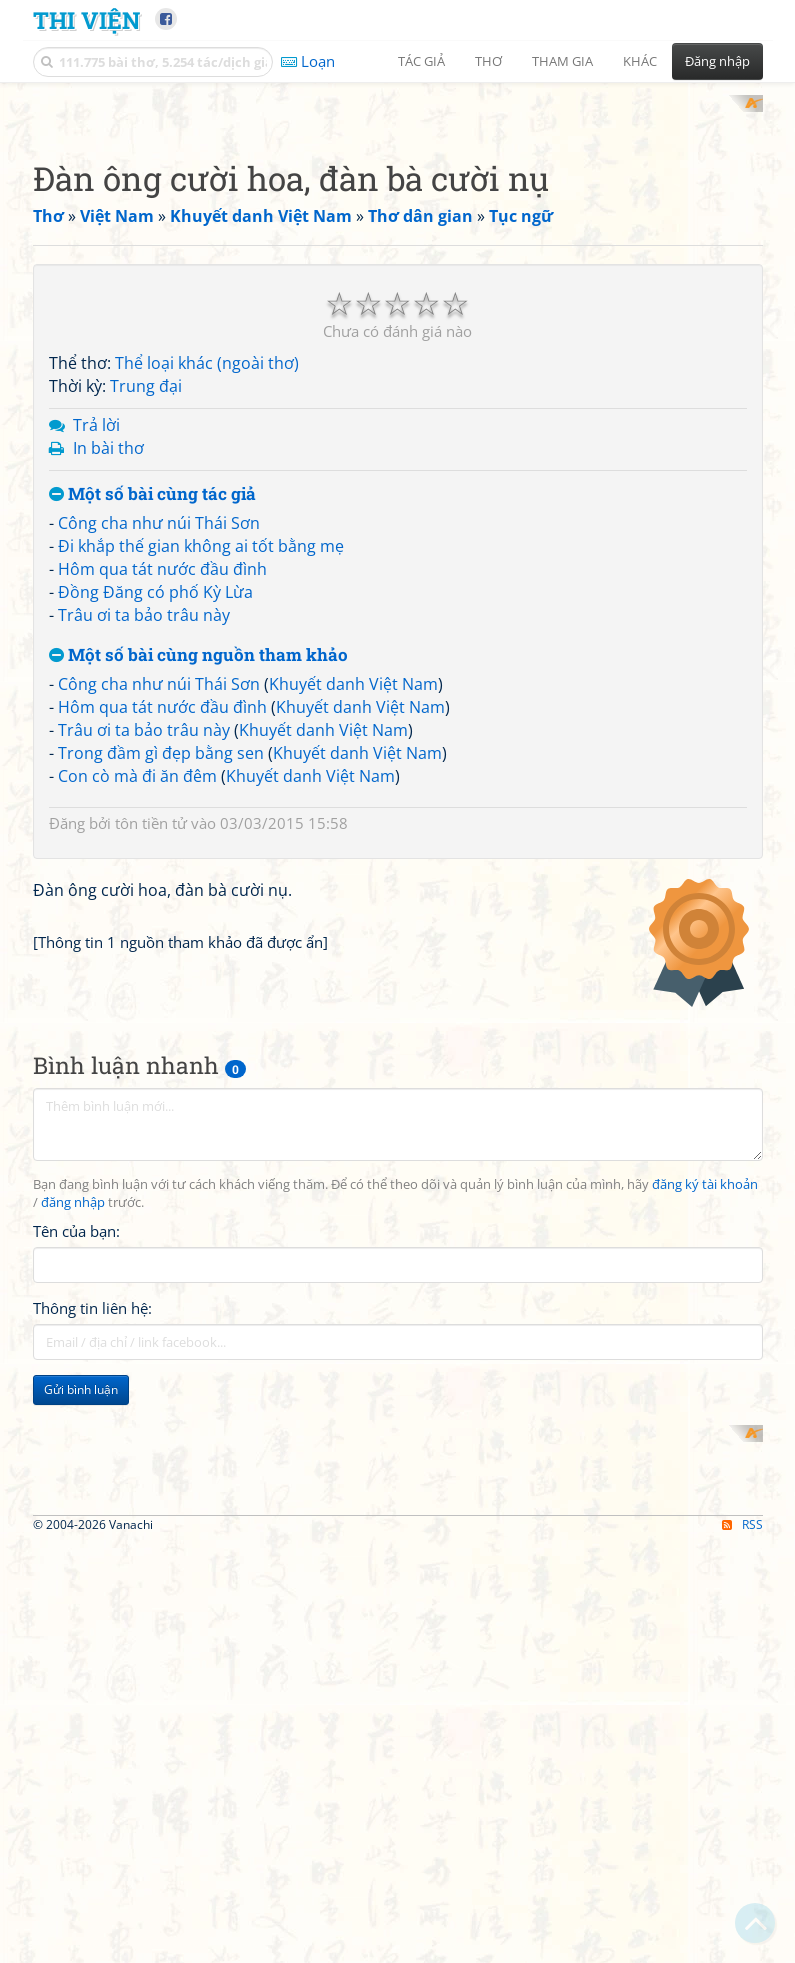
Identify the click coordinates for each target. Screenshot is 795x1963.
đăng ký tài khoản (705, 1726)
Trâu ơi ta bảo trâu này (144, 876)
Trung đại (146, 648)
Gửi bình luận (81, 1931)
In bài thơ (108, 709)
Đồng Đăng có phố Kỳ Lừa (155, 853)
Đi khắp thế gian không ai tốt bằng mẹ (201, 808)
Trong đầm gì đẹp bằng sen (161, 1014)
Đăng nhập (717, 61)
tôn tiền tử (151, 1085)
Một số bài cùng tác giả (152, 755)
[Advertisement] (398, 235)
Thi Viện (86, 19)
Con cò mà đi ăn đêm (137, 1037)
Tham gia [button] (562, 61)
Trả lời (96, 686)
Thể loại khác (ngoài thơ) (207, 625)
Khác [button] (640, 61)
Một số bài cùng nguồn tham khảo (198, 916)
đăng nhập (73, 1744)
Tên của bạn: (76, 1773)
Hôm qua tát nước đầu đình (162, 830)
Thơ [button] (488, 61)
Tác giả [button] (421, 61)
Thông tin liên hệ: (92, 1850)
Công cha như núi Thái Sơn (159, 785)
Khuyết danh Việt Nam (353, 946)
